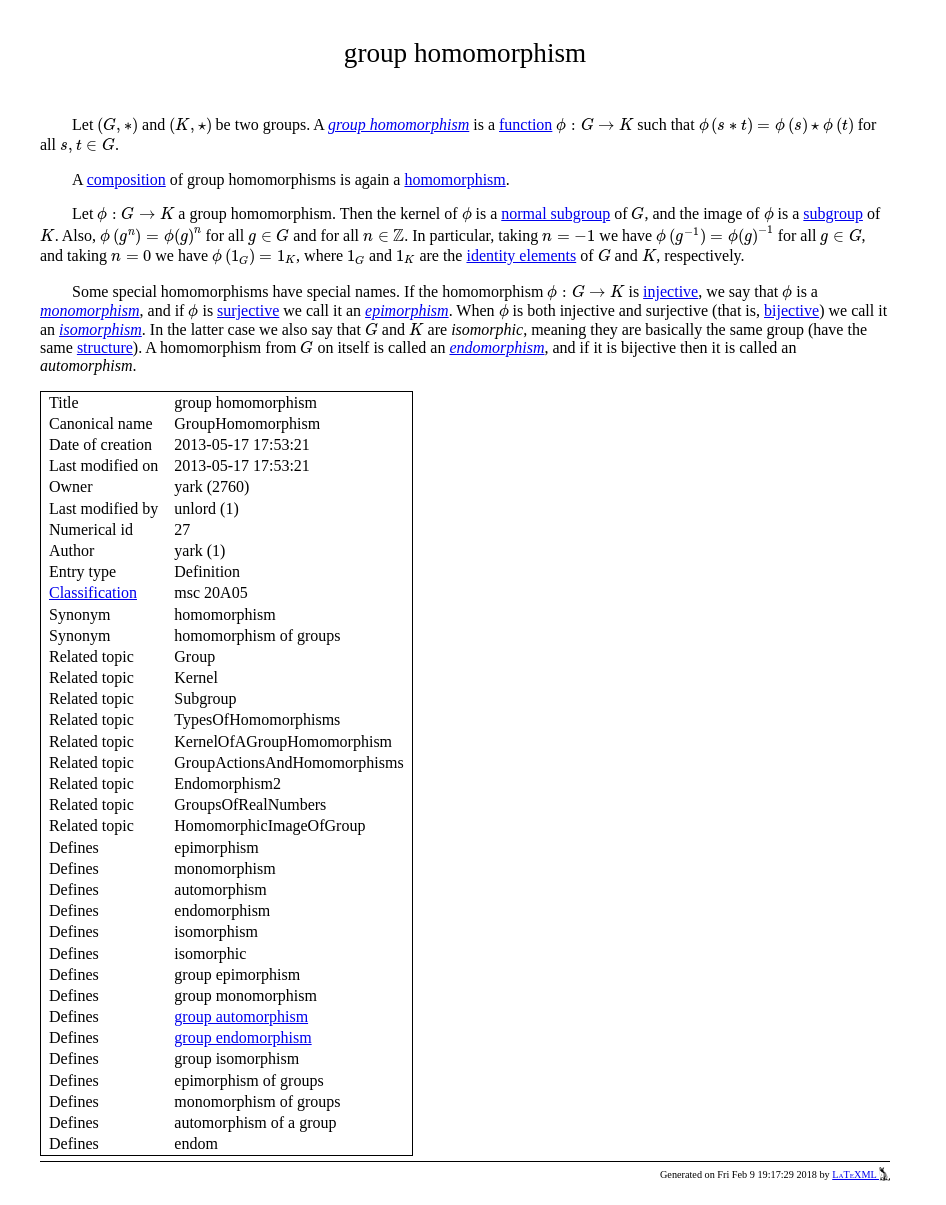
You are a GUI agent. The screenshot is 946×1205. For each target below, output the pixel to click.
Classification (93, 592)
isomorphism (100, 329)
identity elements (521, 255)
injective (670, 291)
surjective (248, 310)
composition (126, 179)
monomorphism (90, 310)
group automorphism (241, 1016)
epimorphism (407, 310)
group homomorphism (398, 124)
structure (105, 347)
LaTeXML (861, 1174)
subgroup (833, 213)
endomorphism (496, 347)
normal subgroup (555, 213)
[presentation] (117, 126)
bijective (791, 310)
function (525, 124)
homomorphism (454, 179)
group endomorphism (242, 1037)
